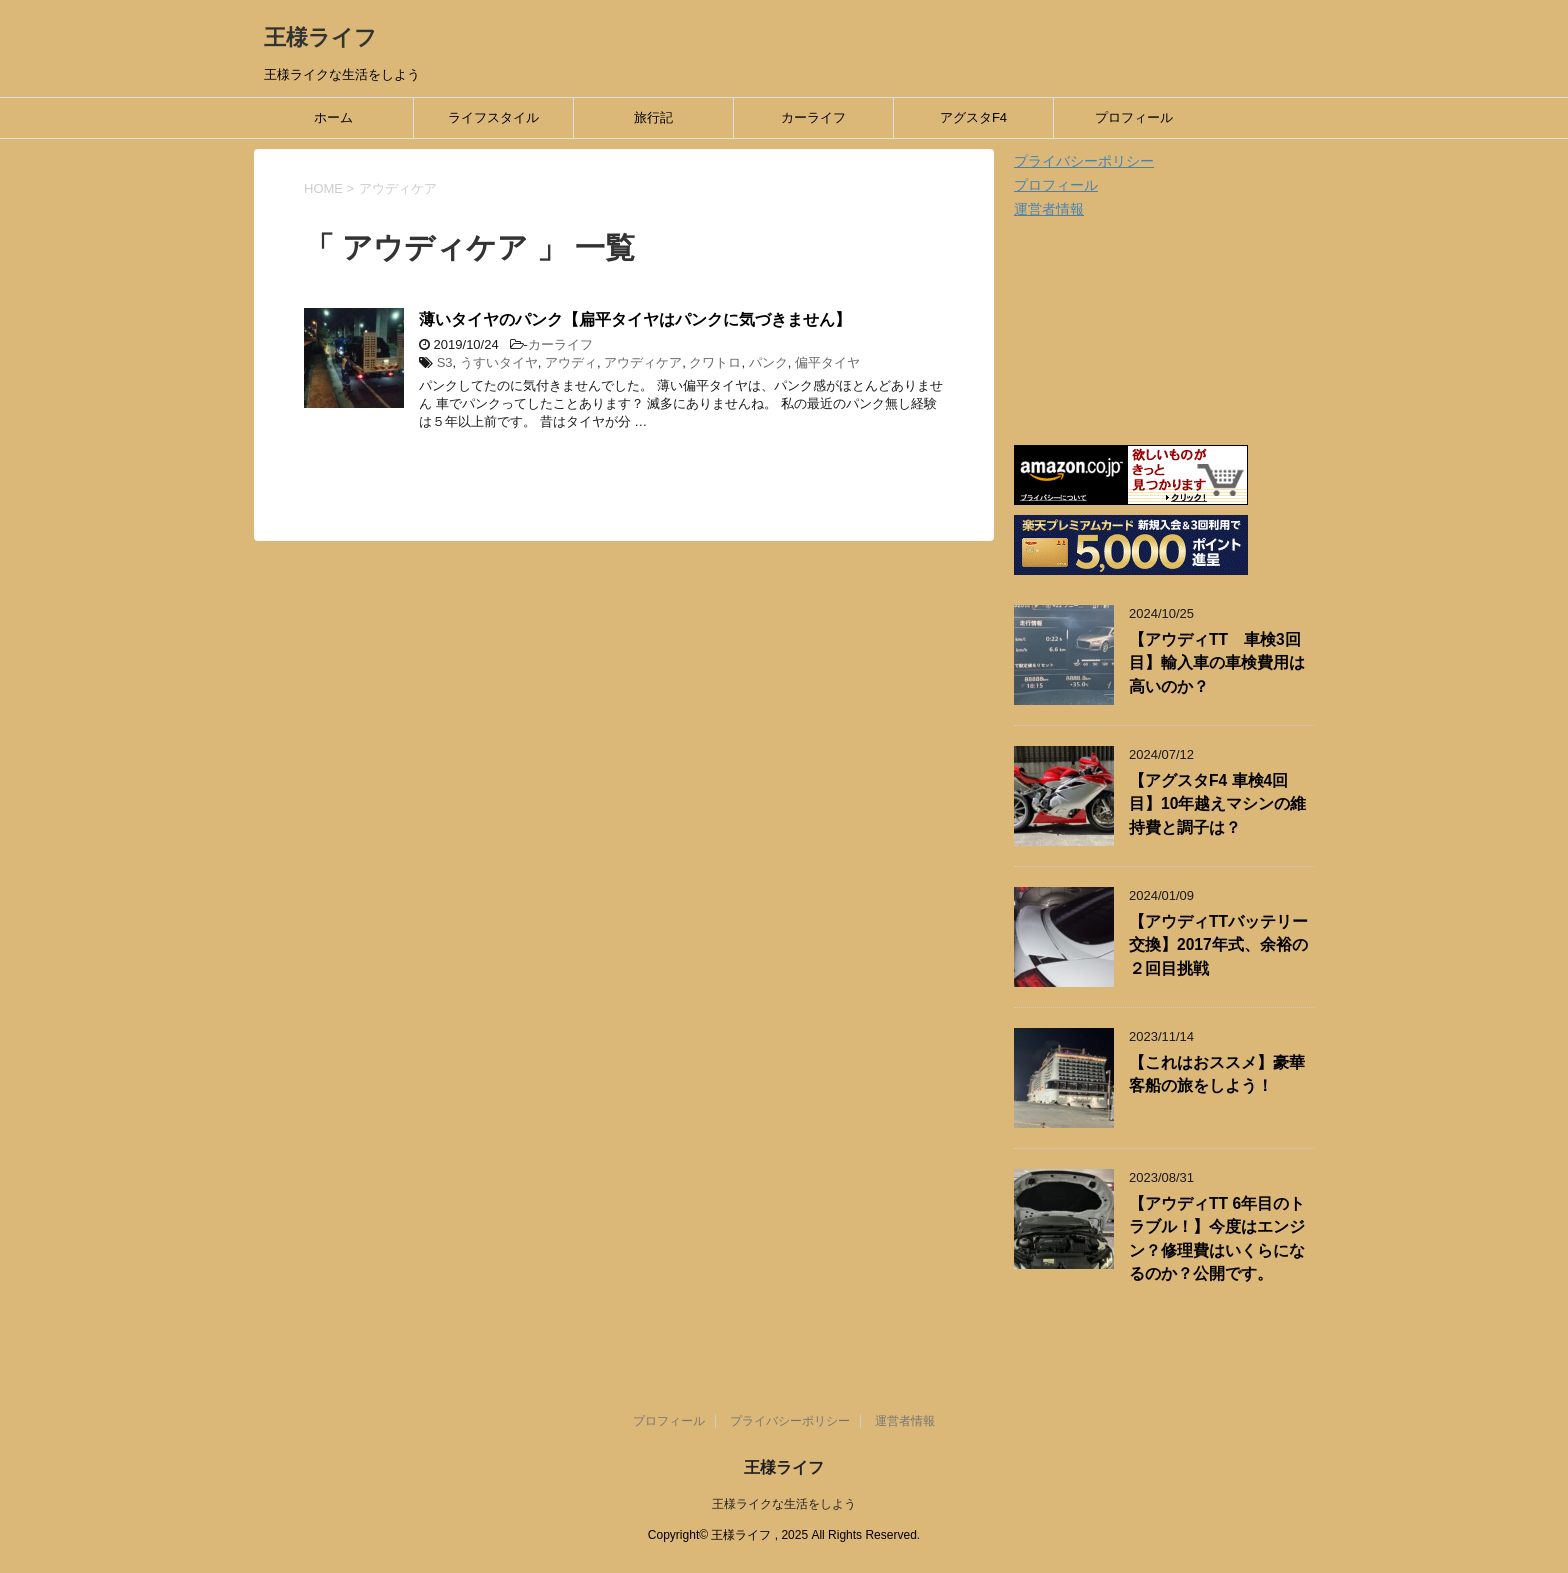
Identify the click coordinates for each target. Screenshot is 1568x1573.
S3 (445, 362)
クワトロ (715, 362)
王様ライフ (320, 37)
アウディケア (643, 362)
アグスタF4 (973, 117)
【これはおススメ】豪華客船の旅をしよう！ (1217, 1074)
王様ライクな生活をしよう (784, 1504)
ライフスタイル (493, 117)
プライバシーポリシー (1084, 161)
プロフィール (1134, 117)
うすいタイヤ (499, 362)
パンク (768, 362)
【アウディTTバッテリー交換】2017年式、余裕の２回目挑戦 (1218, 945)
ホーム (333, 117)
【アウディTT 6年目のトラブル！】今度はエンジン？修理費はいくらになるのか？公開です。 (1217, 1238)
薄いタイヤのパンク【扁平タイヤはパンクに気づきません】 (635, 319)
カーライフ (813, 117)
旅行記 (653, 117)
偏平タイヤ (827, 362)
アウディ (571, 362)
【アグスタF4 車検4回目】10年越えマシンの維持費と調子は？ (1217, 804)
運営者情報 (1049, 209)
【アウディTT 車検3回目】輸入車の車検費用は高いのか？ (1217, 663)
